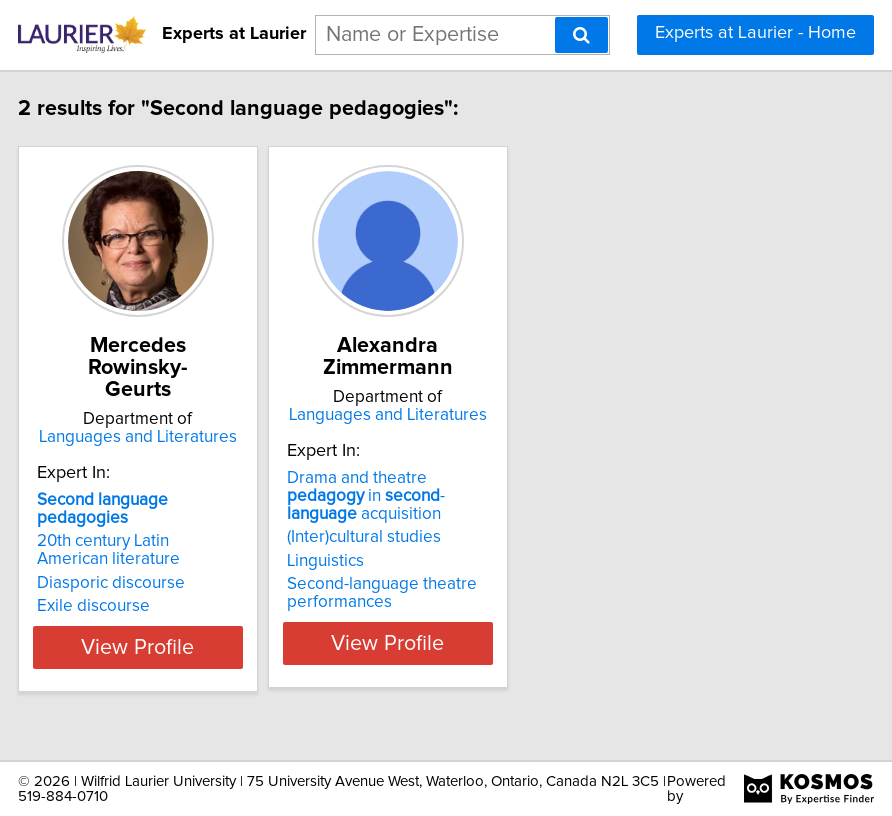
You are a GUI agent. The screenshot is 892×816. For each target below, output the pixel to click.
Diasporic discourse (164, 583)
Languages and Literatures (191, 437)
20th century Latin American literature (161, 550)
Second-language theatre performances (435, 615)
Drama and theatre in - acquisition (419, 518)
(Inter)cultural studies (417, 559)
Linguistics (378, 583)
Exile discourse (146, 606)
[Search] (581, 35)
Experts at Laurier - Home (755, 33)
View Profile (191, 665)
